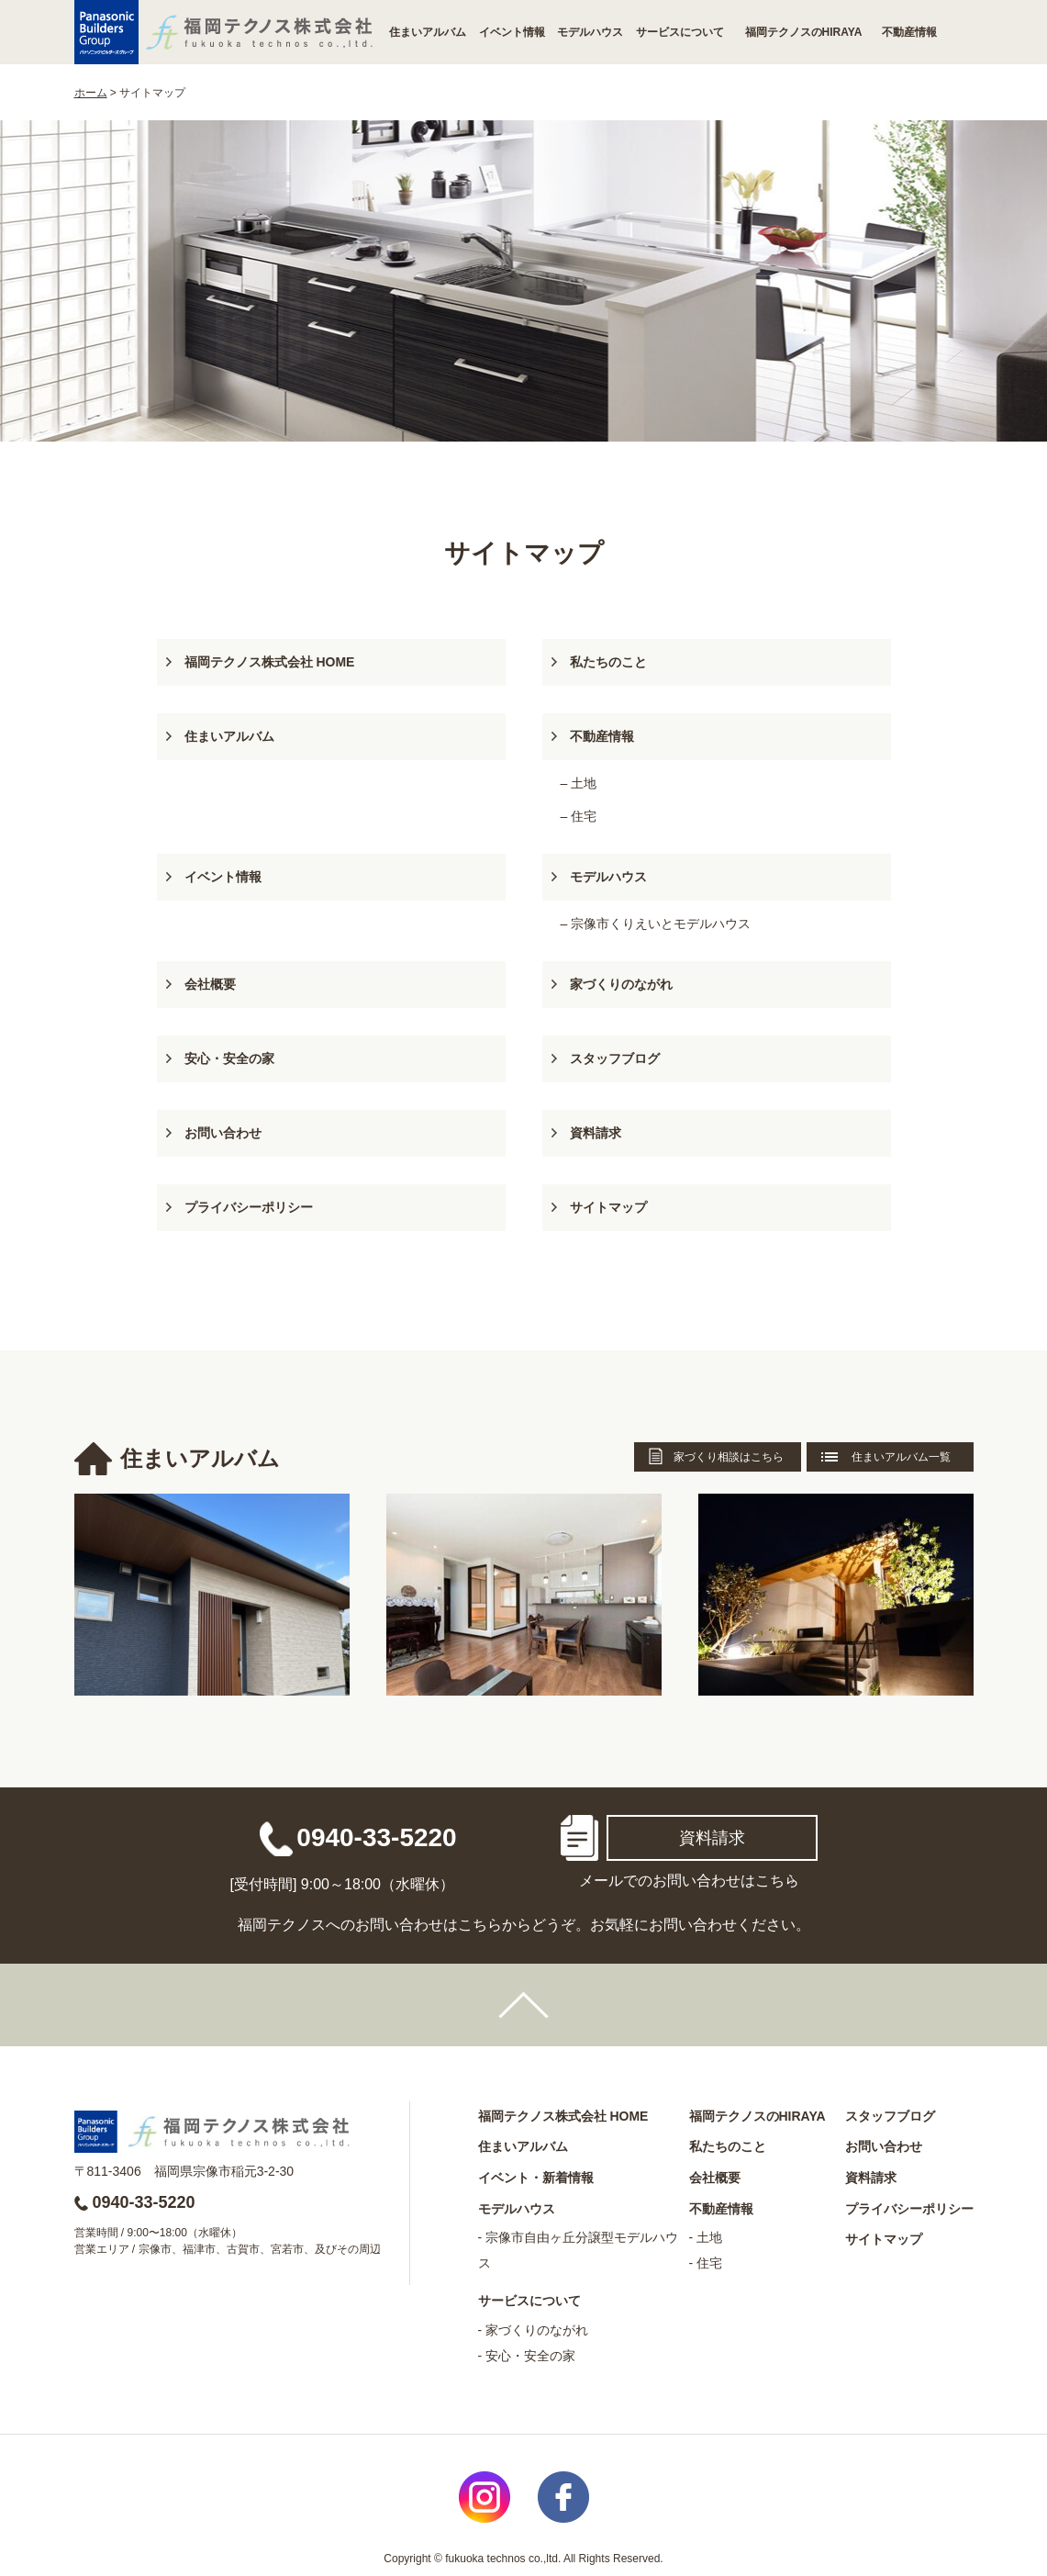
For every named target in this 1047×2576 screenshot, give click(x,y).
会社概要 (210, 984)
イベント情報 (512, 32)
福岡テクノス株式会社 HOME (269, 662)
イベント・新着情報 (536, 2177)
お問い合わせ (223, 1133)
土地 (583, 783)
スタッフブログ (615, 1058)
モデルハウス (590, 32)
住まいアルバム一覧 (901, 1456)
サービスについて (680, 32)
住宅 (583, 816)
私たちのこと (608, 662)
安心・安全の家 (229, 1058)
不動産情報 (909, 32)
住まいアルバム (427, 32)
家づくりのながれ (621, 984)
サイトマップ (608, 1207)
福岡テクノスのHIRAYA (804, 32)
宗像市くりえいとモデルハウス (661, 923)
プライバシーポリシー (248, 1207)
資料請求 (595, 1133)
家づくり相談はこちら (729, 1456)
